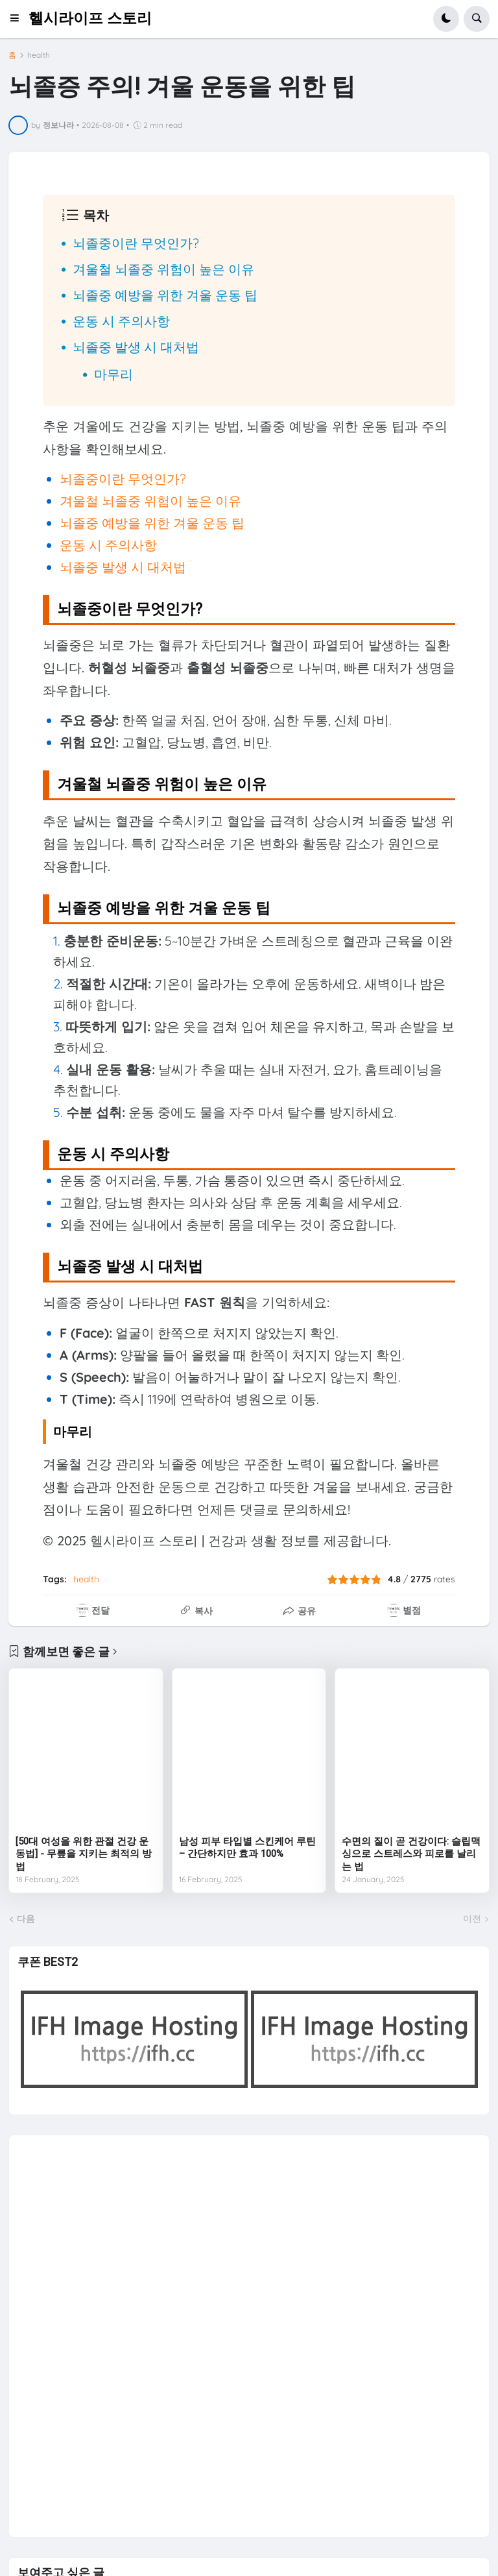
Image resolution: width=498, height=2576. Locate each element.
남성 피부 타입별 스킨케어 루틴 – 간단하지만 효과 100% (247, 1847)
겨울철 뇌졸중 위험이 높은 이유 (163, 269)
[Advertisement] (115, 2330)
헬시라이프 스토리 (90, 18)
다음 (26, 1918)
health (38, 55)
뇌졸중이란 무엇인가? (136, 243)
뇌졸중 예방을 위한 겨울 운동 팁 (165, 295)
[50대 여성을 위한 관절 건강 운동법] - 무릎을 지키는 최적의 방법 (84, 1853)
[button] (18, 19)
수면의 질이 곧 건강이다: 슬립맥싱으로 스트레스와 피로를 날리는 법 (411, 1853)
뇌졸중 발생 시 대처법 (136, 347)
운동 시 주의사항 (121, 321)
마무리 (113, 374)
